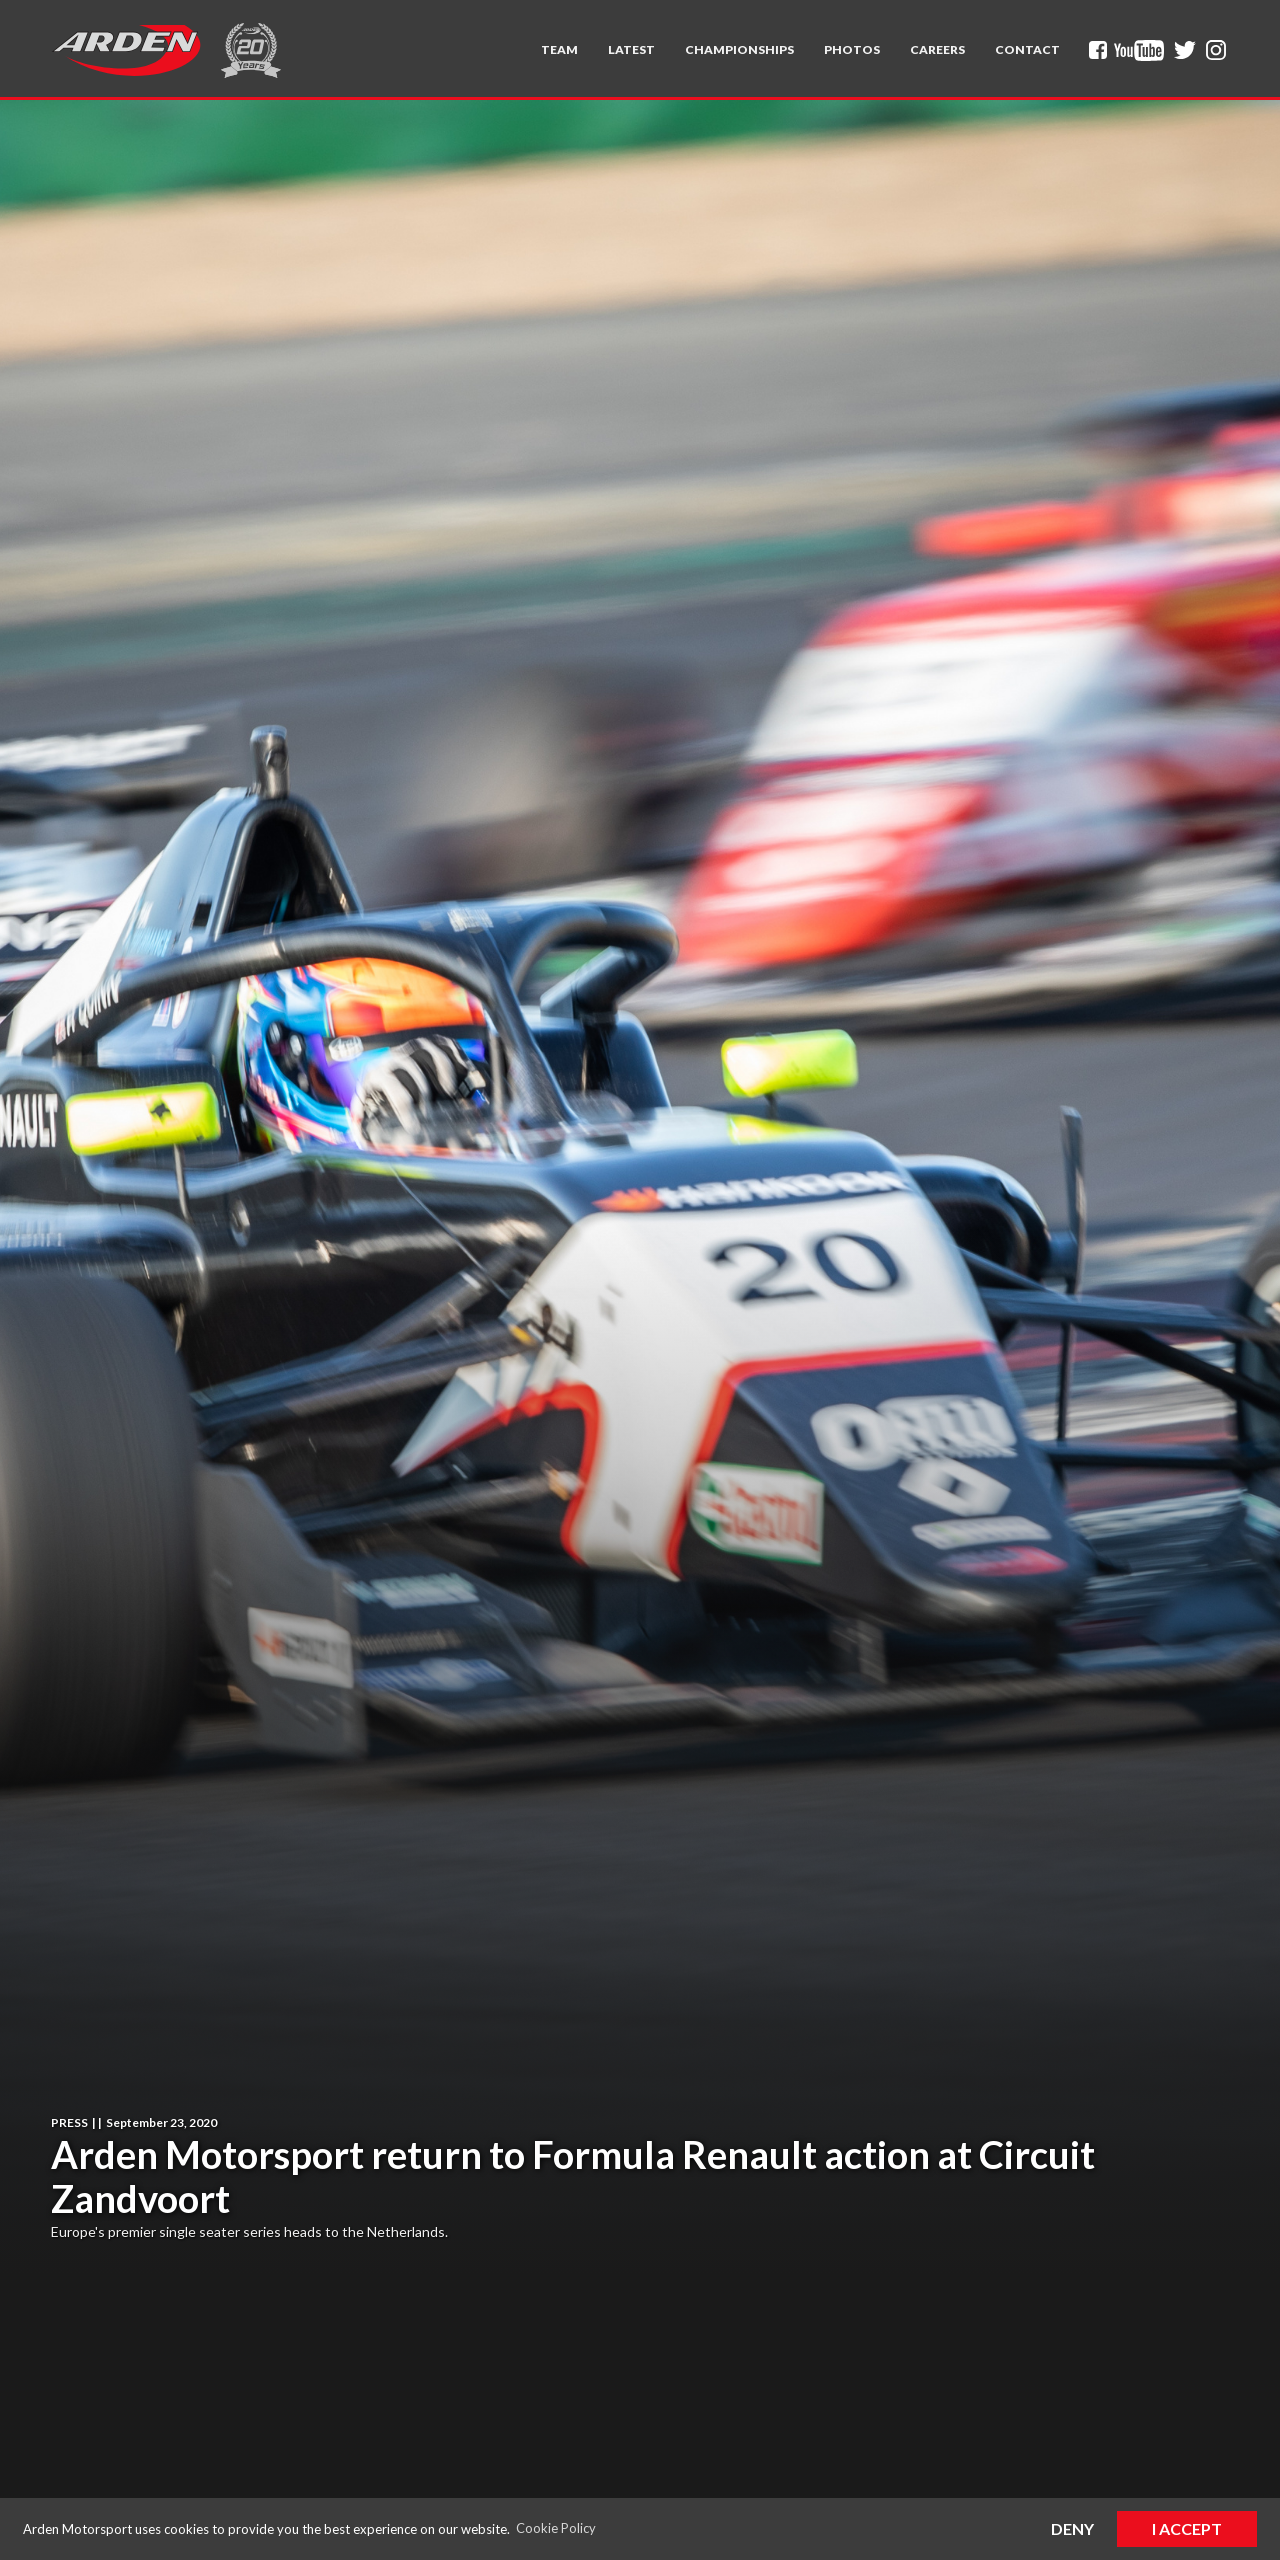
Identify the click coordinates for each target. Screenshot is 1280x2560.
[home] (126, 50)
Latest (631, 49)
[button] (559, 50)
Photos (852, 49)
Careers (937, 49)
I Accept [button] (1187, 2528)
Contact (1027, 49)
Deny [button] (1072, 2528)
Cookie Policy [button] (556, 2528)
